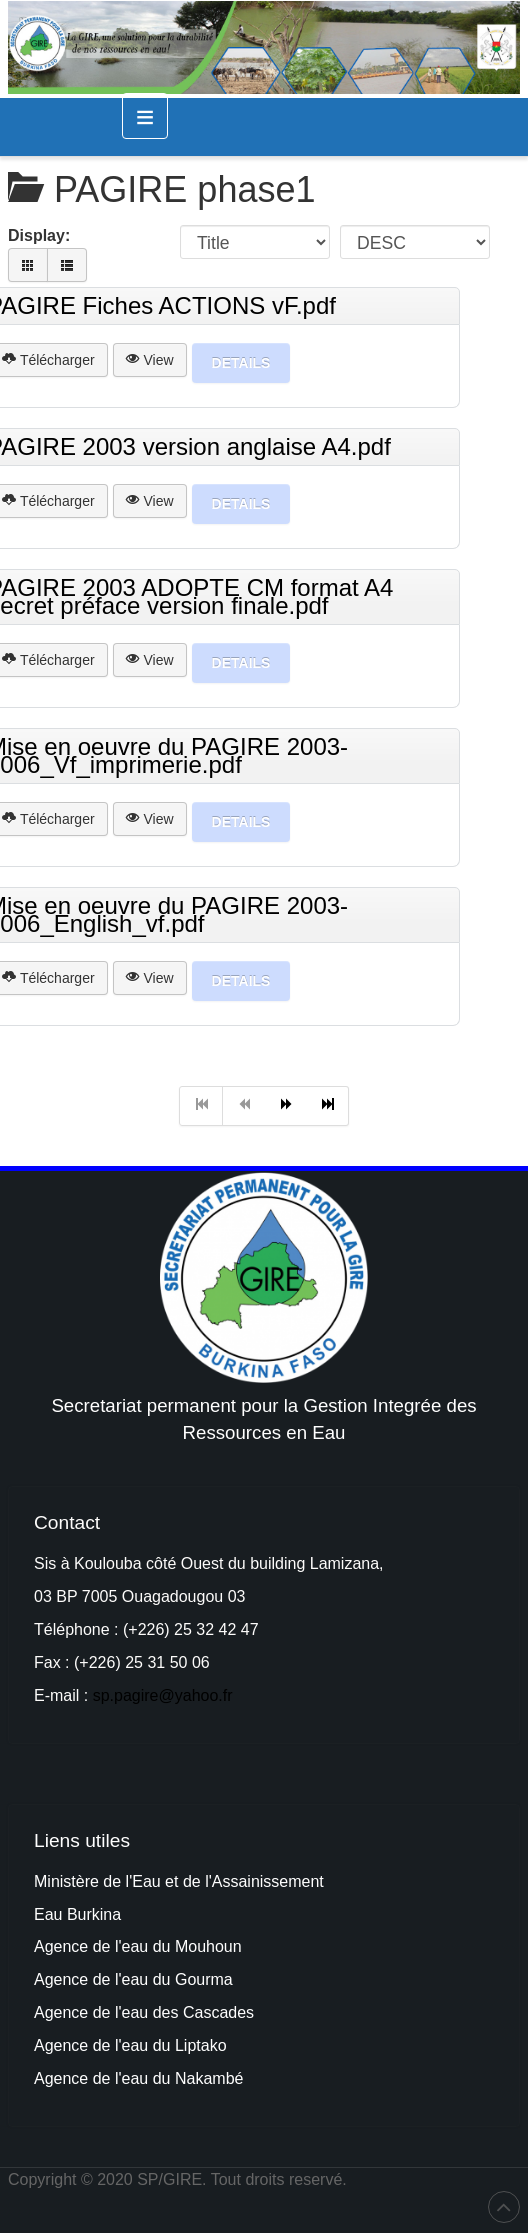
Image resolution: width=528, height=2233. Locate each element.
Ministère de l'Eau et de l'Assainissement (179, 1881)
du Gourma (193, 1979)
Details (241, 363)
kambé (219, 2078)
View (150, 360)
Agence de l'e (82, 1979)
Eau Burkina (77, 1914)
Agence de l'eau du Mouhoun (138, 1946)
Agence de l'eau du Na (114, 2078)
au (141, 1979)
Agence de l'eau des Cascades (144, 2012)
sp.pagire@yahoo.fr (163, 1695)
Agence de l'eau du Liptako (130, 2045)
